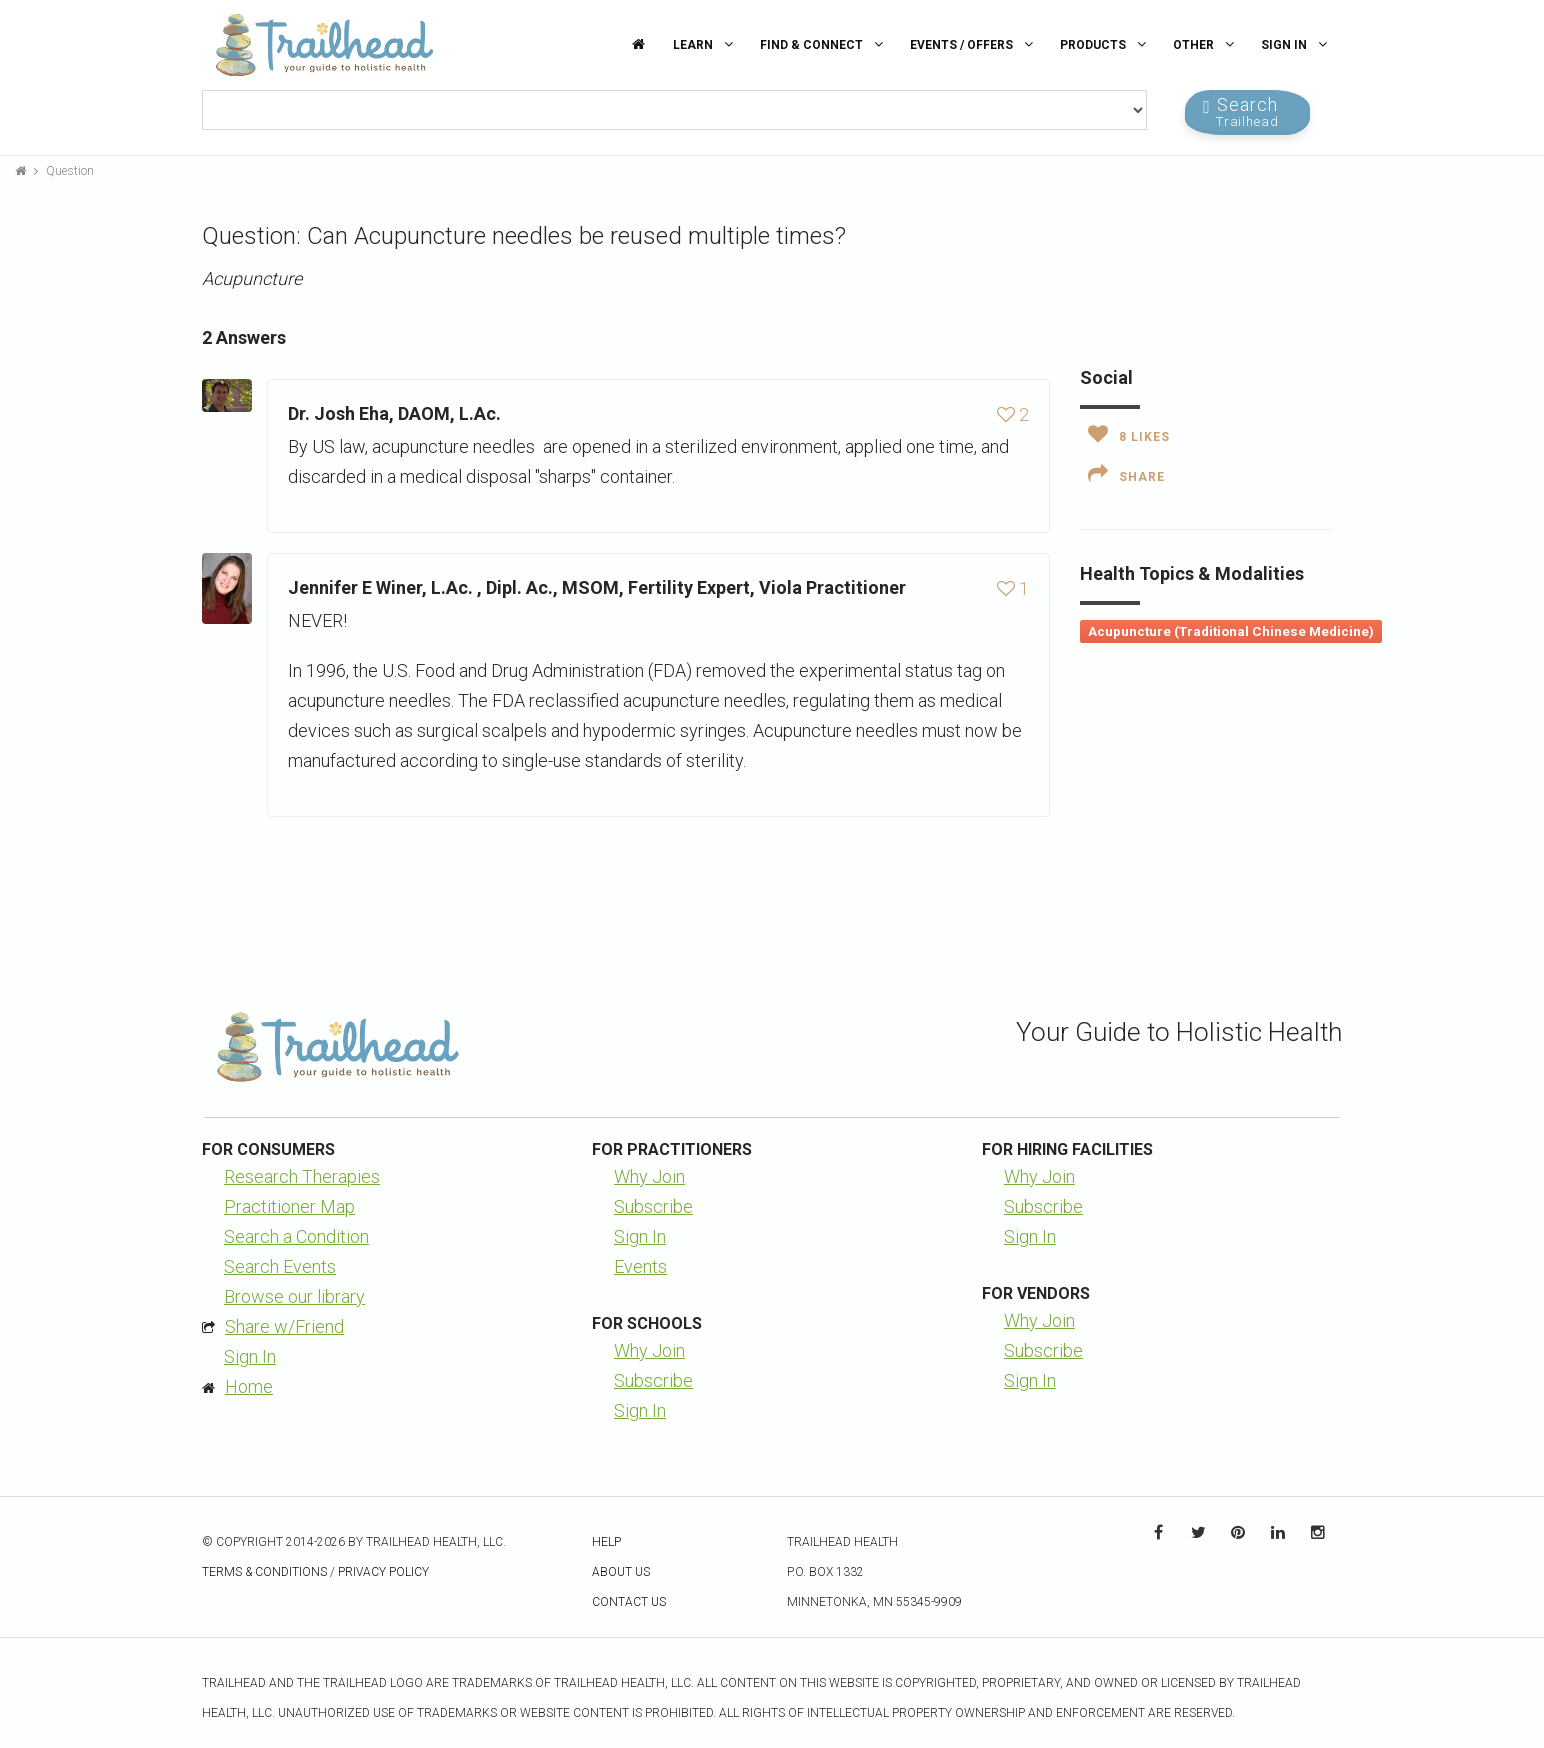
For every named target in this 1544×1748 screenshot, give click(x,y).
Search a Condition (296, 1236)
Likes (1129, 434)
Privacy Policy (383, 1572)
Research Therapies (302, 1176)
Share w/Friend (284, 1326)
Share (1126, 474)
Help (606, 1542)
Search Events (280, 1266)
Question (70, 171)
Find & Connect (824, 44)
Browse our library (294, 1296)
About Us (621, 1572)
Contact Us (629, 1602)
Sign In (1296, 44)
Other (1206, 44)
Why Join (649, 1176)
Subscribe (653, 1206)
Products (1105, 44)
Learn (705, 44)
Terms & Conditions (264, 1572)
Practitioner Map (289, 1206)
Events (640, 1266)
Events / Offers (974, 44)
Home (249, 1386)
